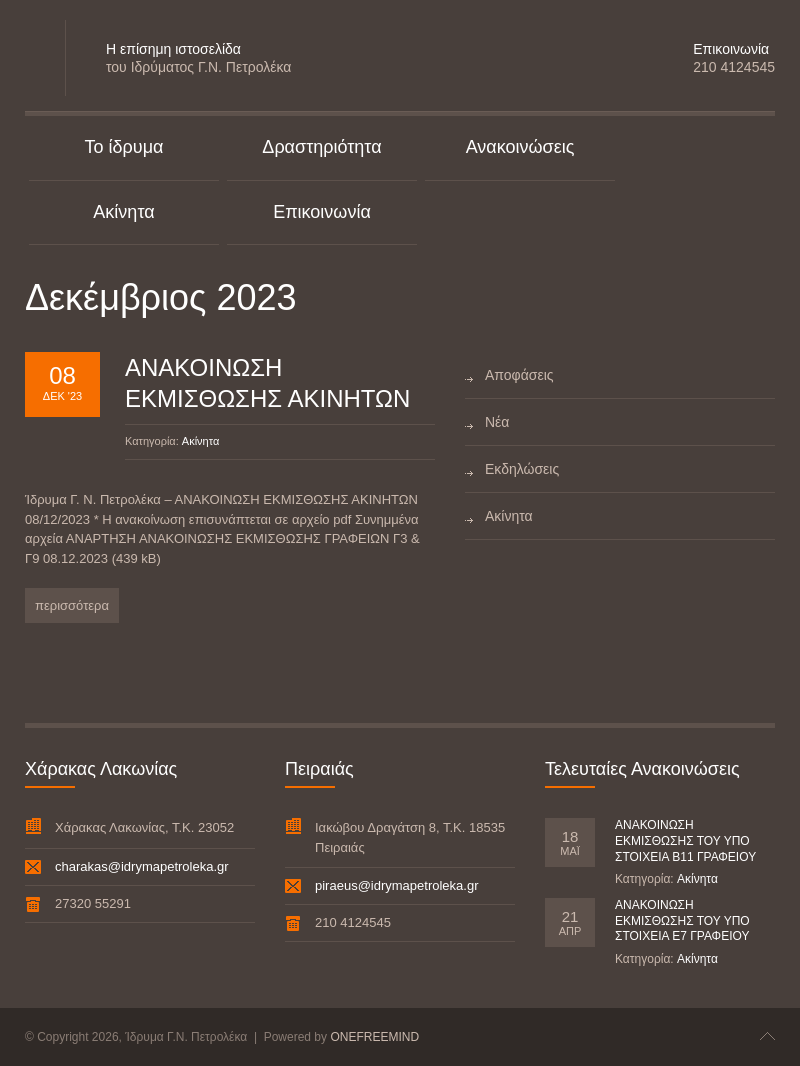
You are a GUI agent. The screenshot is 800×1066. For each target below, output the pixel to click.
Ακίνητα (200, 441)
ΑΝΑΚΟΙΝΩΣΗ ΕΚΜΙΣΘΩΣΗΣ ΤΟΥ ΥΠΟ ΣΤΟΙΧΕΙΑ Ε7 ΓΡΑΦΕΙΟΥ (682, 920)
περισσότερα (72, 605)
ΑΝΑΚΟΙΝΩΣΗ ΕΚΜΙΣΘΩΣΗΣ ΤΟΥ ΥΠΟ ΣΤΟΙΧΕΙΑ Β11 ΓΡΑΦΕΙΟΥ (685, 840)
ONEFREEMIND (374, 1037)
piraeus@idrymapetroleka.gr (397, 885)
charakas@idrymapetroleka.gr (142, 866)
